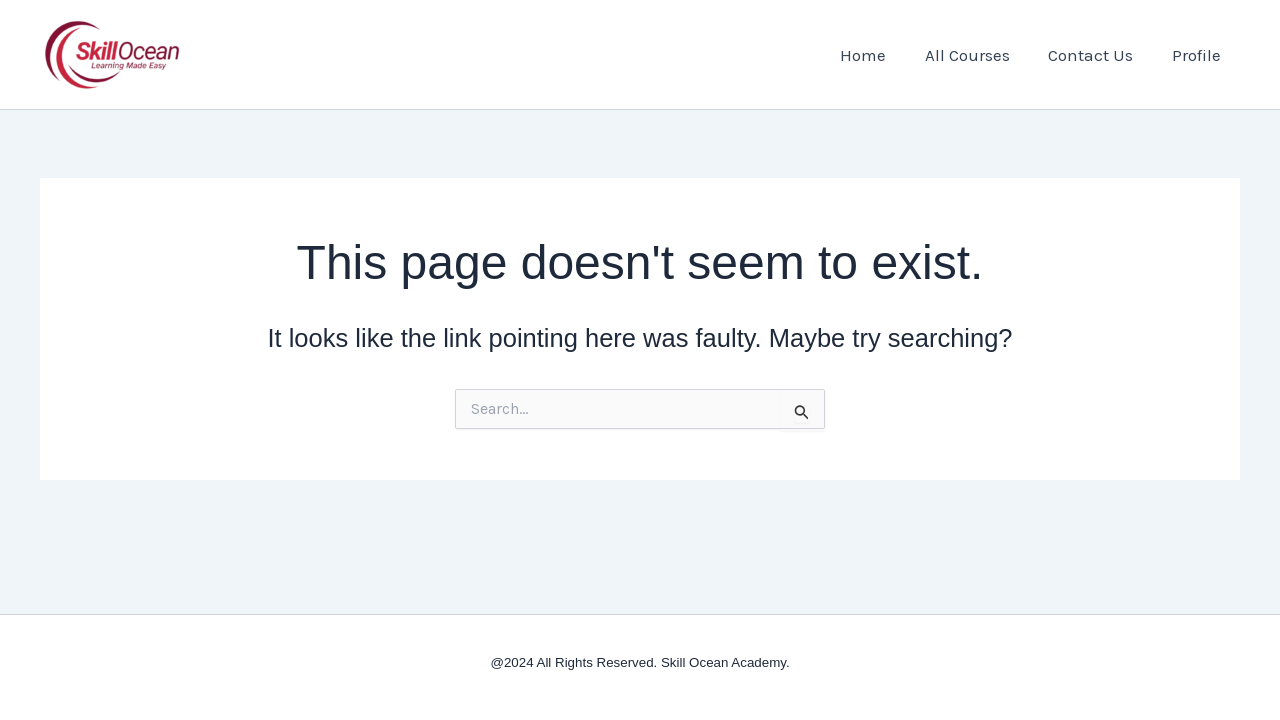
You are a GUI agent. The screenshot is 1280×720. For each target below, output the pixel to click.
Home (879, 55)
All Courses (978, 55)
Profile (1198, 55)
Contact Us (1097, 55)
